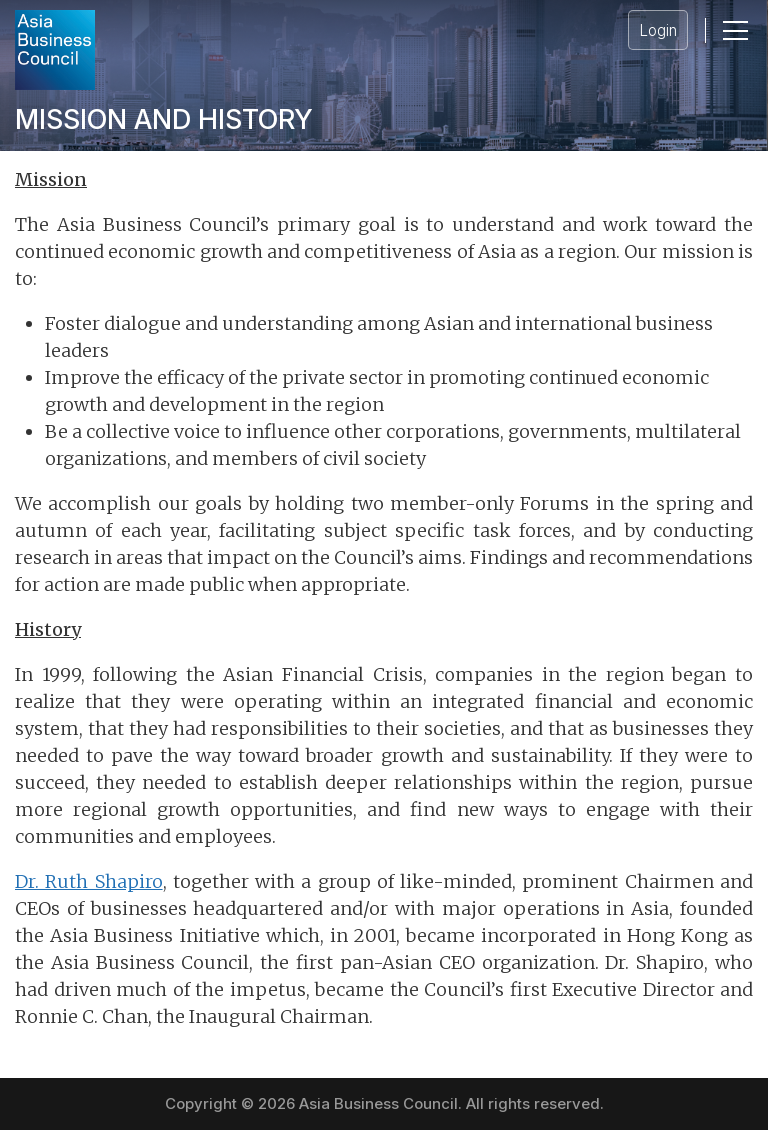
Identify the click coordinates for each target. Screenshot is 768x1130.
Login (658, 30)
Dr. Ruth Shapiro (89, 881)
